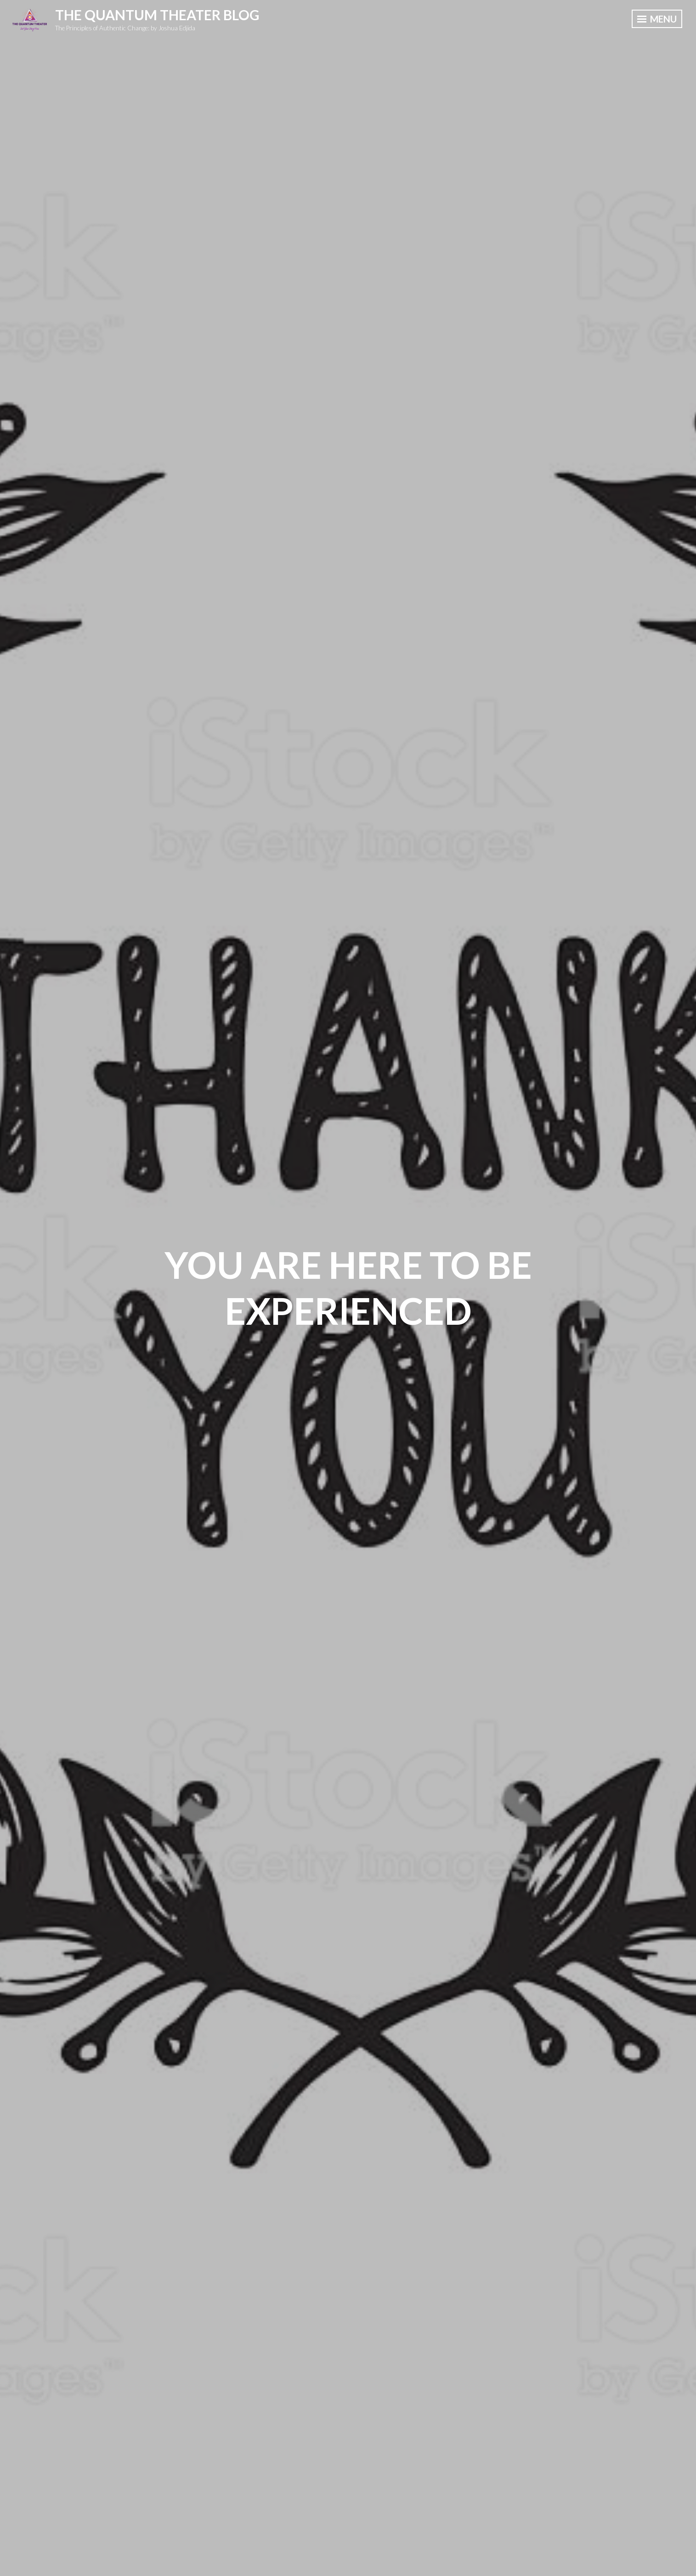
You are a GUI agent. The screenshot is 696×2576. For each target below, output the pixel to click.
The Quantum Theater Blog (157, 14)
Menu (657, 18)
